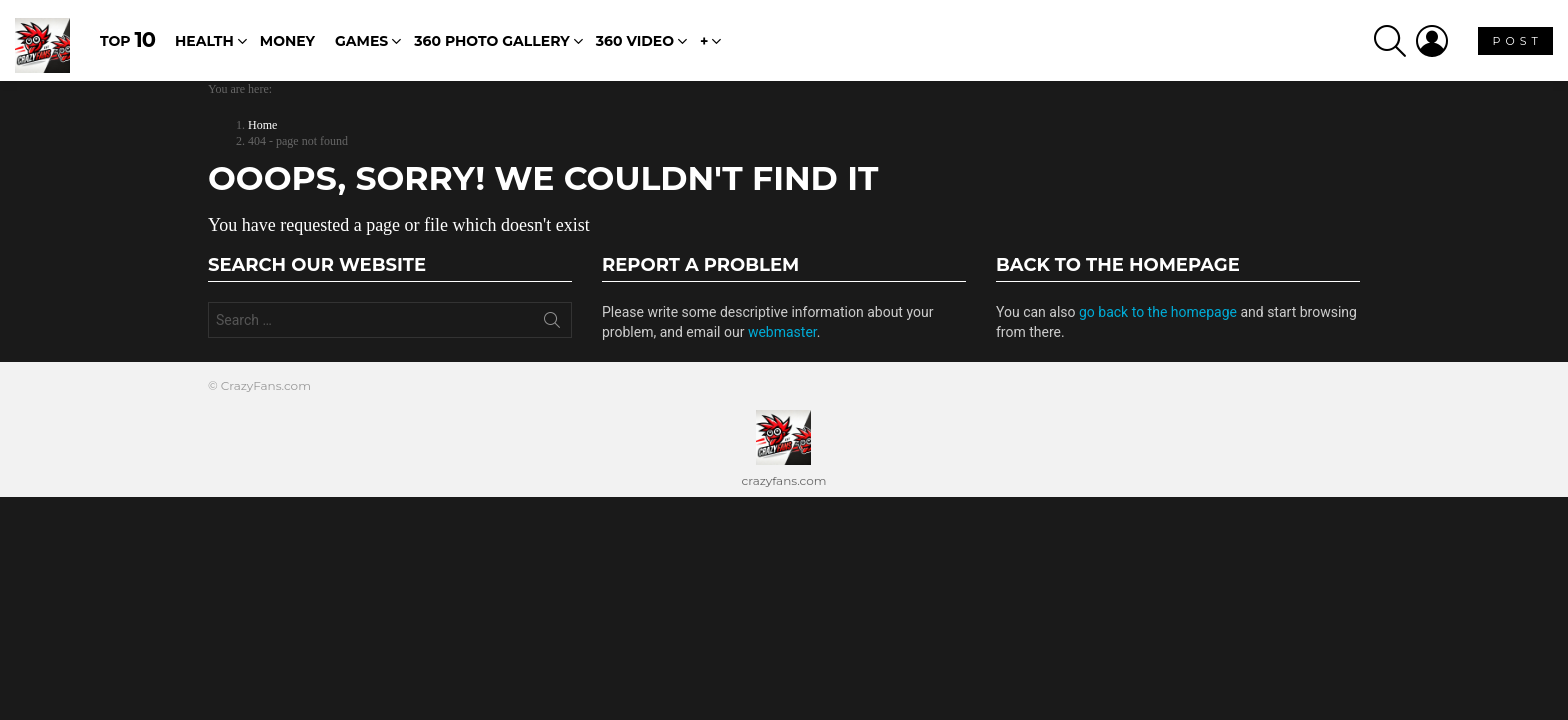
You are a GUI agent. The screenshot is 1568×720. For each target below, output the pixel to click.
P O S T (1515, 44)
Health (204, 41)
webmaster (782, 332)
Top (127, 39)
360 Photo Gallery (492, 41)
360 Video (635, 41)
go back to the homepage (1158, 312)
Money (287, 41)
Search (552, 324)
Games (361, 41)
